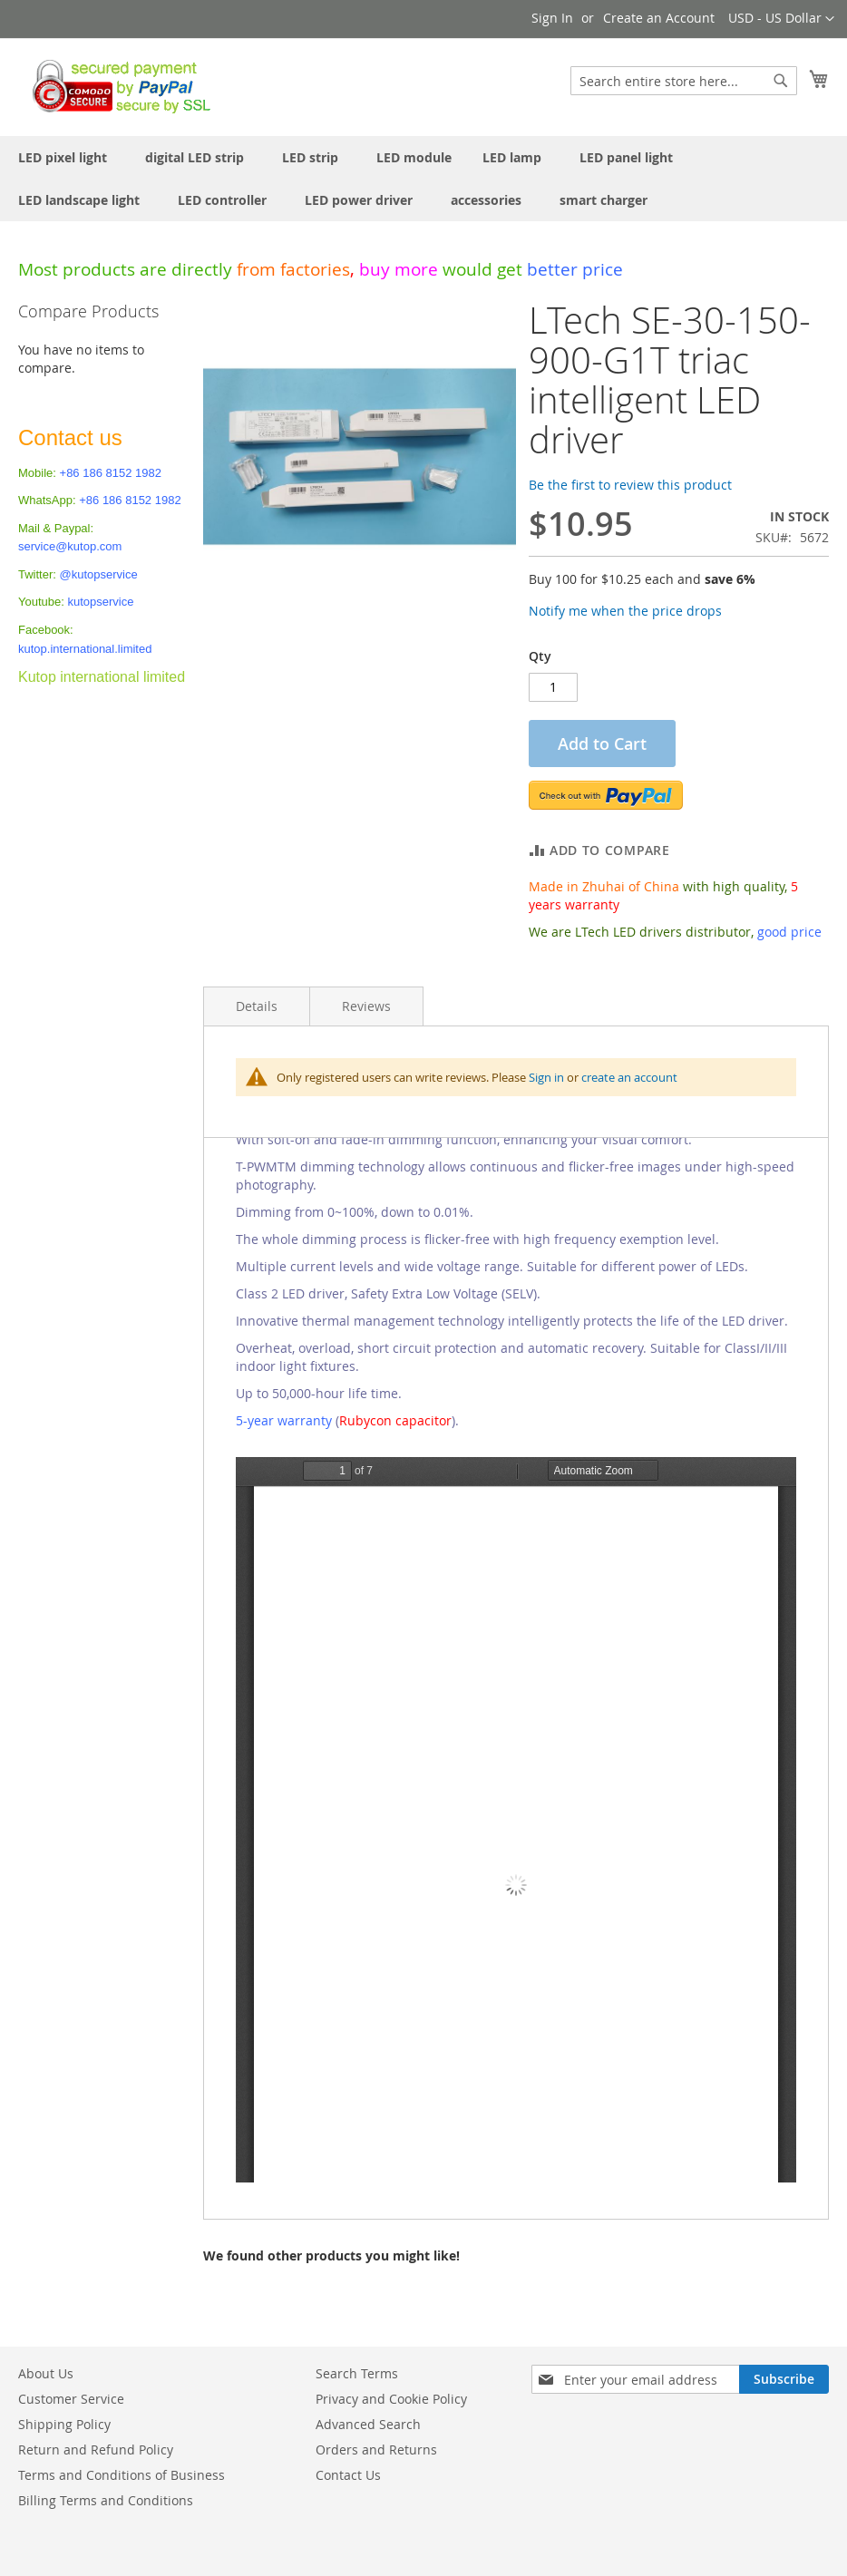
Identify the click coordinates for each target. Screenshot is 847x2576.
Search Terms (357, 2373)
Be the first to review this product (630, 484)
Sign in (546, 1077)
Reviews (366, 1006)
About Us (45, 2373)
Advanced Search (368, 2424)
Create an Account (659, 17)
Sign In (552, 17)
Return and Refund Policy (95, 2449)
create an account (629, 1077)
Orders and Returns (376, 2449)
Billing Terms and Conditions (105, 2500)
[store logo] (116, 86)
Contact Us (348, 2475)
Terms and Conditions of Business (121, 2475)
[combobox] (683, 80)
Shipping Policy (64, 2424)
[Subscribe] (784, 2379)
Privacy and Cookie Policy (391, 2398)
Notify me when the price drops (625, 610)
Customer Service (71, 2398)
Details (256, 1006)
